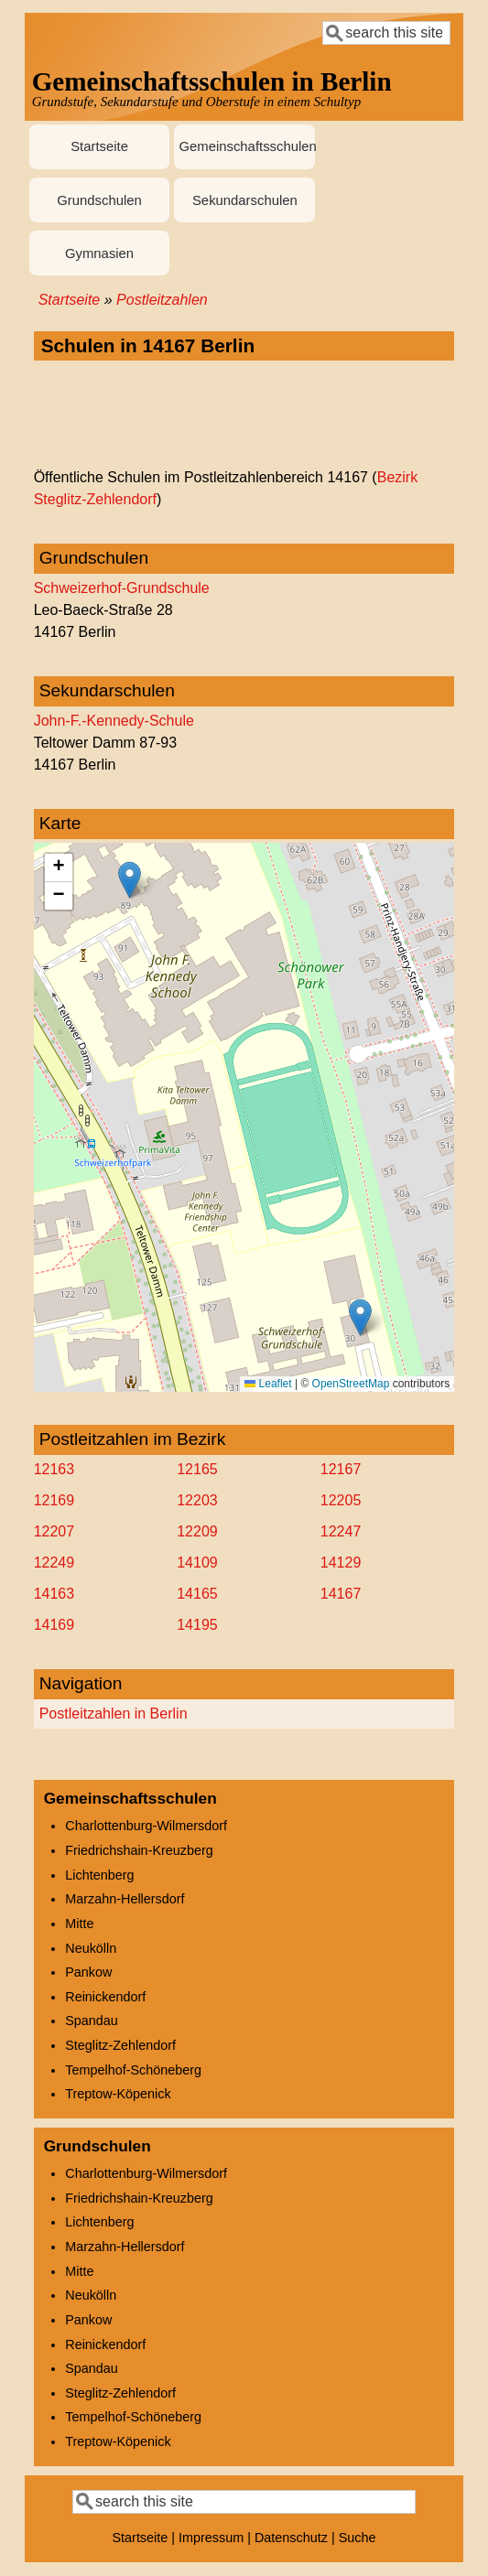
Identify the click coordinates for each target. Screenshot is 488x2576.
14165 (197, 1593)
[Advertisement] (244, 415)
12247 (341, 1531)
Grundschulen (99, 200)
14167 (341, 1593)
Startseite (99, 146)
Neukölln (90, 1948)
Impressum (211, 2537)
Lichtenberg (99, 1875)
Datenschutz (291, 2537)
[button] (129, 880)
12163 (54, 1469)
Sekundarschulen (245, 200)
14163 (54, 1593)
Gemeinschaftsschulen (247, 146)
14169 (54, 1625)
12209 (197, 1531)
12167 (341, 1469)
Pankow (88, 1972)
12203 (197, 1500)
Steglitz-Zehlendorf (120, 2045)
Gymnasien (99, 253)
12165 (197, 1469)
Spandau (91, 2020)
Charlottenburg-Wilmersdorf (146, 1825)
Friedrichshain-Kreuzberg (139, 1850)
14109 (197, 1562)
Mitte (79, 1923)
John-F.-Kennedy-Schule (114, 720)
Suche (357, 2537)
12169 (54, 1500)
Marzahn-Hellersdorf (124, 1899)
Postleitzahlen (162, 299)
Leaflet (267, 1383)
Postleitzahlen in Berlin (113, 1713)
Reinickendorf (105, 1996)
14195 (197, 1625)
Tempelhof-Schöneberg (133, 2070)
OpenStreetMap (351, 1383)
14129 (341, 1562)
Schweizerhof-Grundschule (122, 588)
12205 (341, 1500)
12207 (54, 1531)
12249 (54, 1562)
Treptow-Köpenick (117, 2093)
